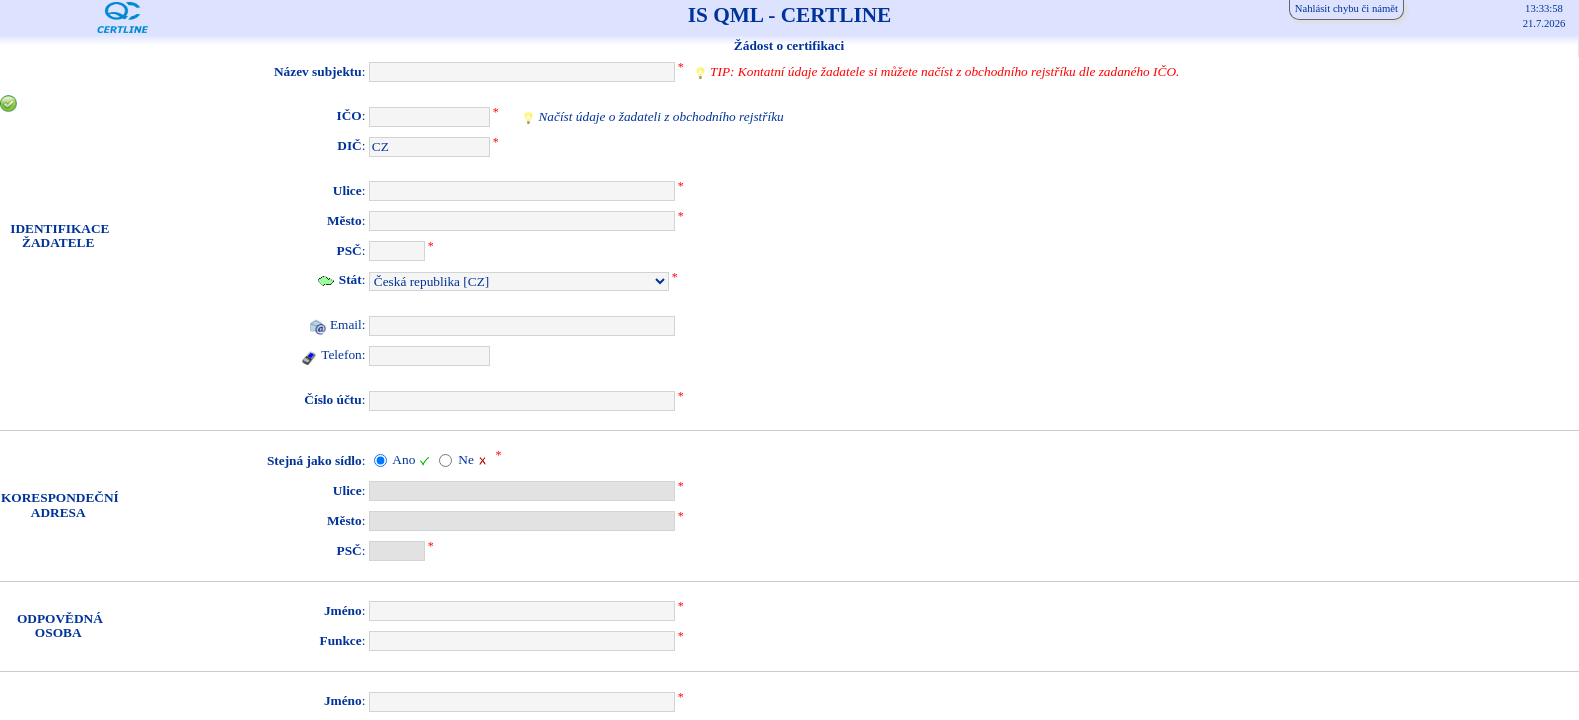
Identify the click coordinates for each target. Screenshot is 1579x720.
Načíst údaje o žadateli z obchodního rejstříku (660, 116)
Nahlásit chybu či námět (1346, 8)
